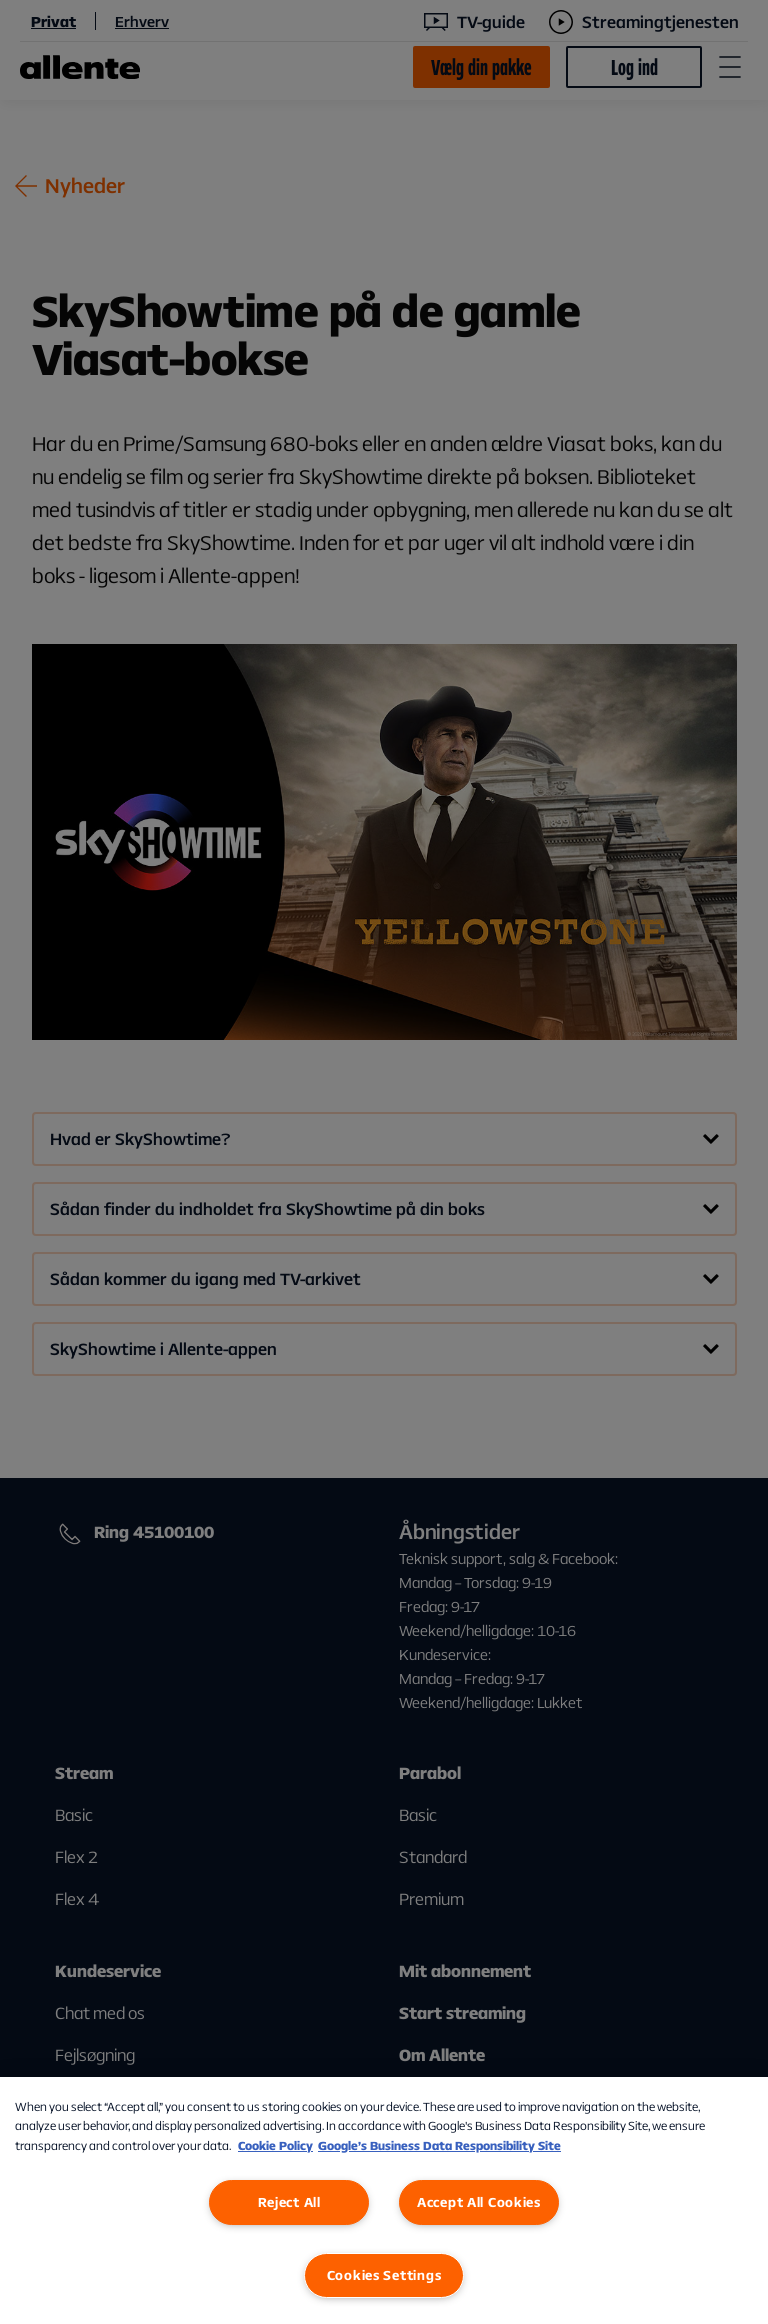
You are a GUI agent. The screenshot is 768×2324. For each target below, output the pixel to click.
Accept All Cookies (479, 2202)
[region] (384, 2200)
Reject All (289, 2202)
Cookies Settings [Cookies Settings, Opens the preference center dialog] (384, 2275)
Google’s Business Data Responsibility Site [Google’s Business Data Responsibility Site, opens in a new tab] (439, 2145)
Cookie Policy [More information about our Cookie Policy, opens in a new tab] (275, 2145)
